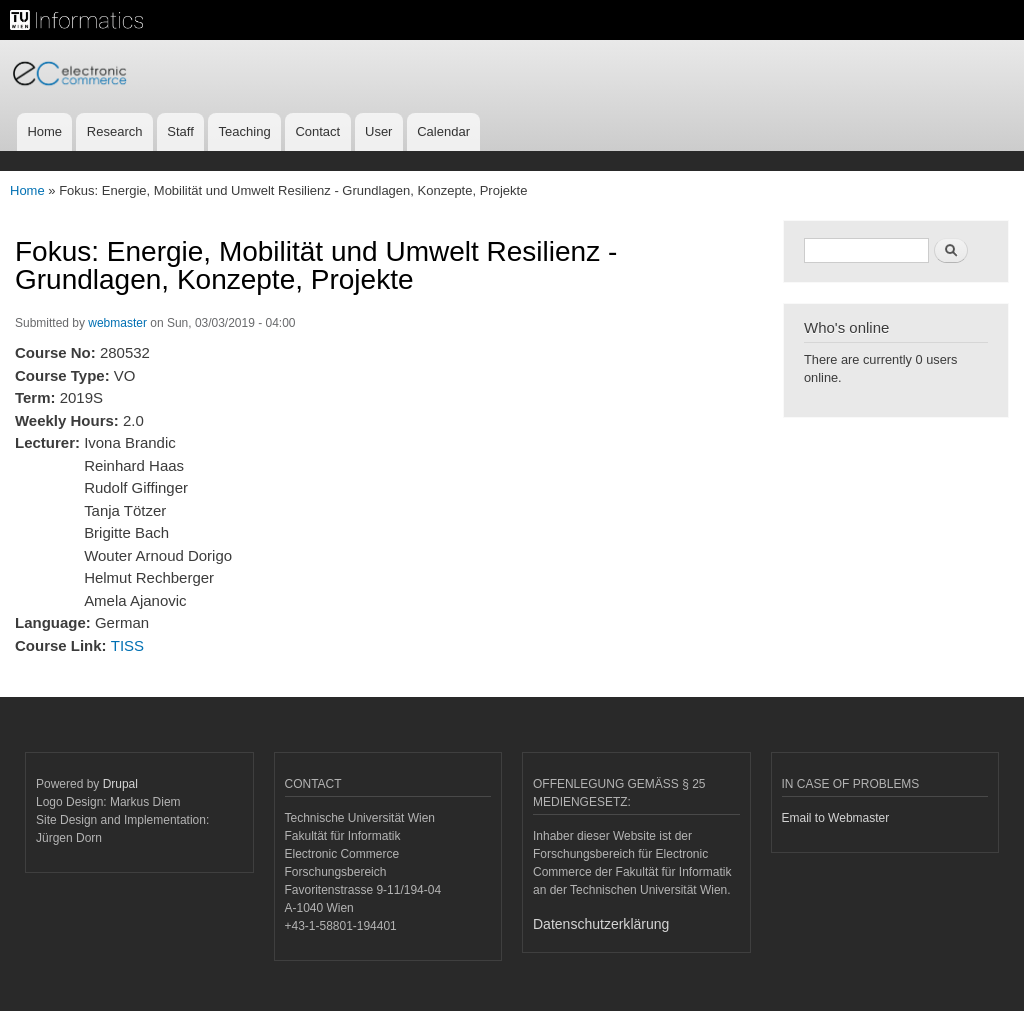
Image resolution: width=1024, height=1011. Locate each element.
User (378, 131)
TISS (127, 645)
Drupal (120, 784)
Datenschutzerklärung (601, 924)
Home (44, 131)
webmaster (117, 323)
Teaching (245, 131)
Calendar (443, 131)
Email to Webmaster (836, 818)
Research (115, 131)
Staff (180, 131)
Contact (317, 131)
